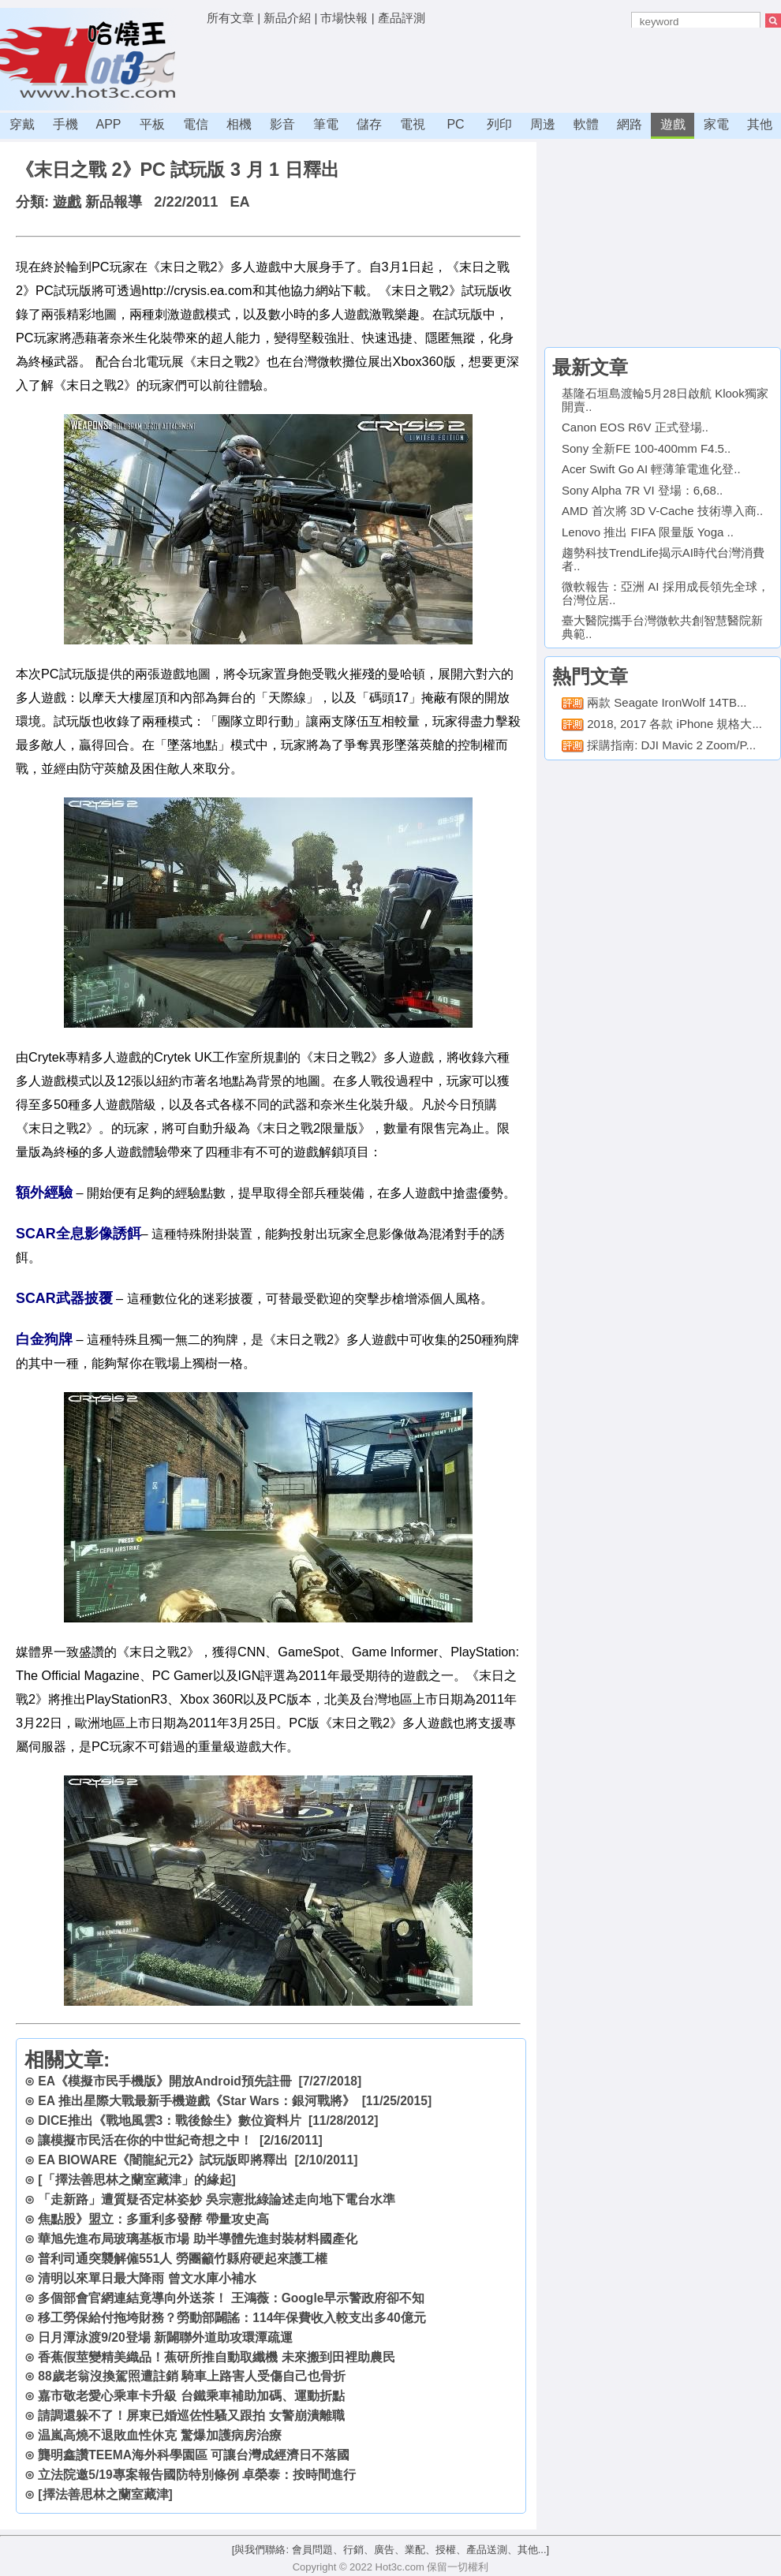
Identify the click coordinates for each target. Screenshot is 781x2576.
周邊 (542, 124)
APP (108, 124)
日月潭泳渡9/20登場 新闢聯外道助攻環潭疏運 (165, 2337)
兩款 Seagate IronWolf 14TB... (666, 702)
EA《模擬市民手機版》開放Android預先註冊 (164, 2081)
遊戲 (673, 124)
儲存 (369, 124)
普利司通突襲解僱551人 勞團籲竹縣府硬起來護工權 (182, 2258)
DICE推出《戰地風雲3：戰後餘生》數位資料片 (169, 2120)
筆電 (325, 124)
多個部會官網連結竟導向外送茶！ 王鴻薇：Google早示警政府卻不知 (231, 2298)
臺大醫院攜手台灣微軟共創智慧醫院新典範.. (662, 627)
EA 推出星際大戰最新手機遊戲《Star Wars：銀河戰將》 (196, 2100)
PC (455, 124)
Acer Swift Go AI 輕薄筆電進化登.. (651, 469)
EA (239, 202)
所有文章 (230, 17)
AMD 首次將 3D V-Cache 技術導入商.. (662, 510)
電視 (412, 124)
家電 (716, 124)
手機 (65, 124)
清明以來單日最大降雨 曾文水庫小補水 (147, 2278)
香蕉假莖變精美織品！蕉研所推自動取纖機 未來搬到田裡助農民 (216, 2357)
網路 (629, 124)
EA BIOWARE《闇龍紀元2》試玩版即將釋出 (163, 2160)
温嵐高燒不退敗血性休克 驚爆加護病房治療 (159, 2435)
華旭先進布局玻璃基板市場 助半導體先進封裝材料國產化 (197, 2239)
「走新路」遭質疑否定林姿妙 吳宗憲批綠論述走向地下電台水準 (216, 2199)
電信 (195, 124)
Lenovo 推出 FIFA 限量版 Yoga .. (648, 532)
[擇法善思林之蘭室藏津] (105, 2494)
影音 (282, 124)
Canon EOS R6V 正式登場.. (635, 427)
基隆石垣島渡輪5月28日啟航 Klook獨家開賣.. (665, 399)
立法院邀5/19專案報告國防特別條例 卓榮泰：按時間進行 (197, 2474)
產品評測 (401, 17)
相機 (239, 124)
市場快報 (344, 17)
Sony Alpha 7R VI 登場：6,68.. (642, 490)
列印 (499, 124)
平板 (152, 124)
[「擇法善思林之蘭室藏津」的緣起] (136, 2179)
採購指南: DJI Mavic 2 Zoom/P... (671, 745)
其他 (759, 124)
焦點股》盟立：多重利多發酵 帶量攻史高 (153, 2219)
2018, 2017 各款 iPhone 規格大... (674, 723)
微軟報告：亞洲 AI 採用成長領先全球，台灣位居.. (665, 593)
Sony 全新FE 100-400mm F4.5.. (646, 448)
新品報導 (113, 202)
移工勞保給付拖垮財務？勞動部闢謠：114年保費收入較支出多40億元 (231, 2317)
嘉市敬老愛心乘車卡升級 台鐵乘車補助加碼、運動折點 (191, 2395)
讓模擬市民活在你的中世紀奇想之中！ (145, 2140)
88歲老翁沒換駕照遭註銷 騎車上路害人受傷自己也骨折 (192, 2376)
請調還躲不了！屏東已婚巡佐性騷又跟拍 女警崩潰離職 (191, 2415)
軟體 (586, 124)
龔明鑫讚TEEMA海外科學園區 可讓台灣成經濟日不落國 (193, 2455)
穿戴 (22, 124)
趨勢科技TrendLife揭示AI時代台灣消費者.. (663, 559)
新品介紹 (287, 17)
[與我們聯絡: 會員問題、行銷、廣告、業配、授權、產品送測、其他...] (390, 2549)
